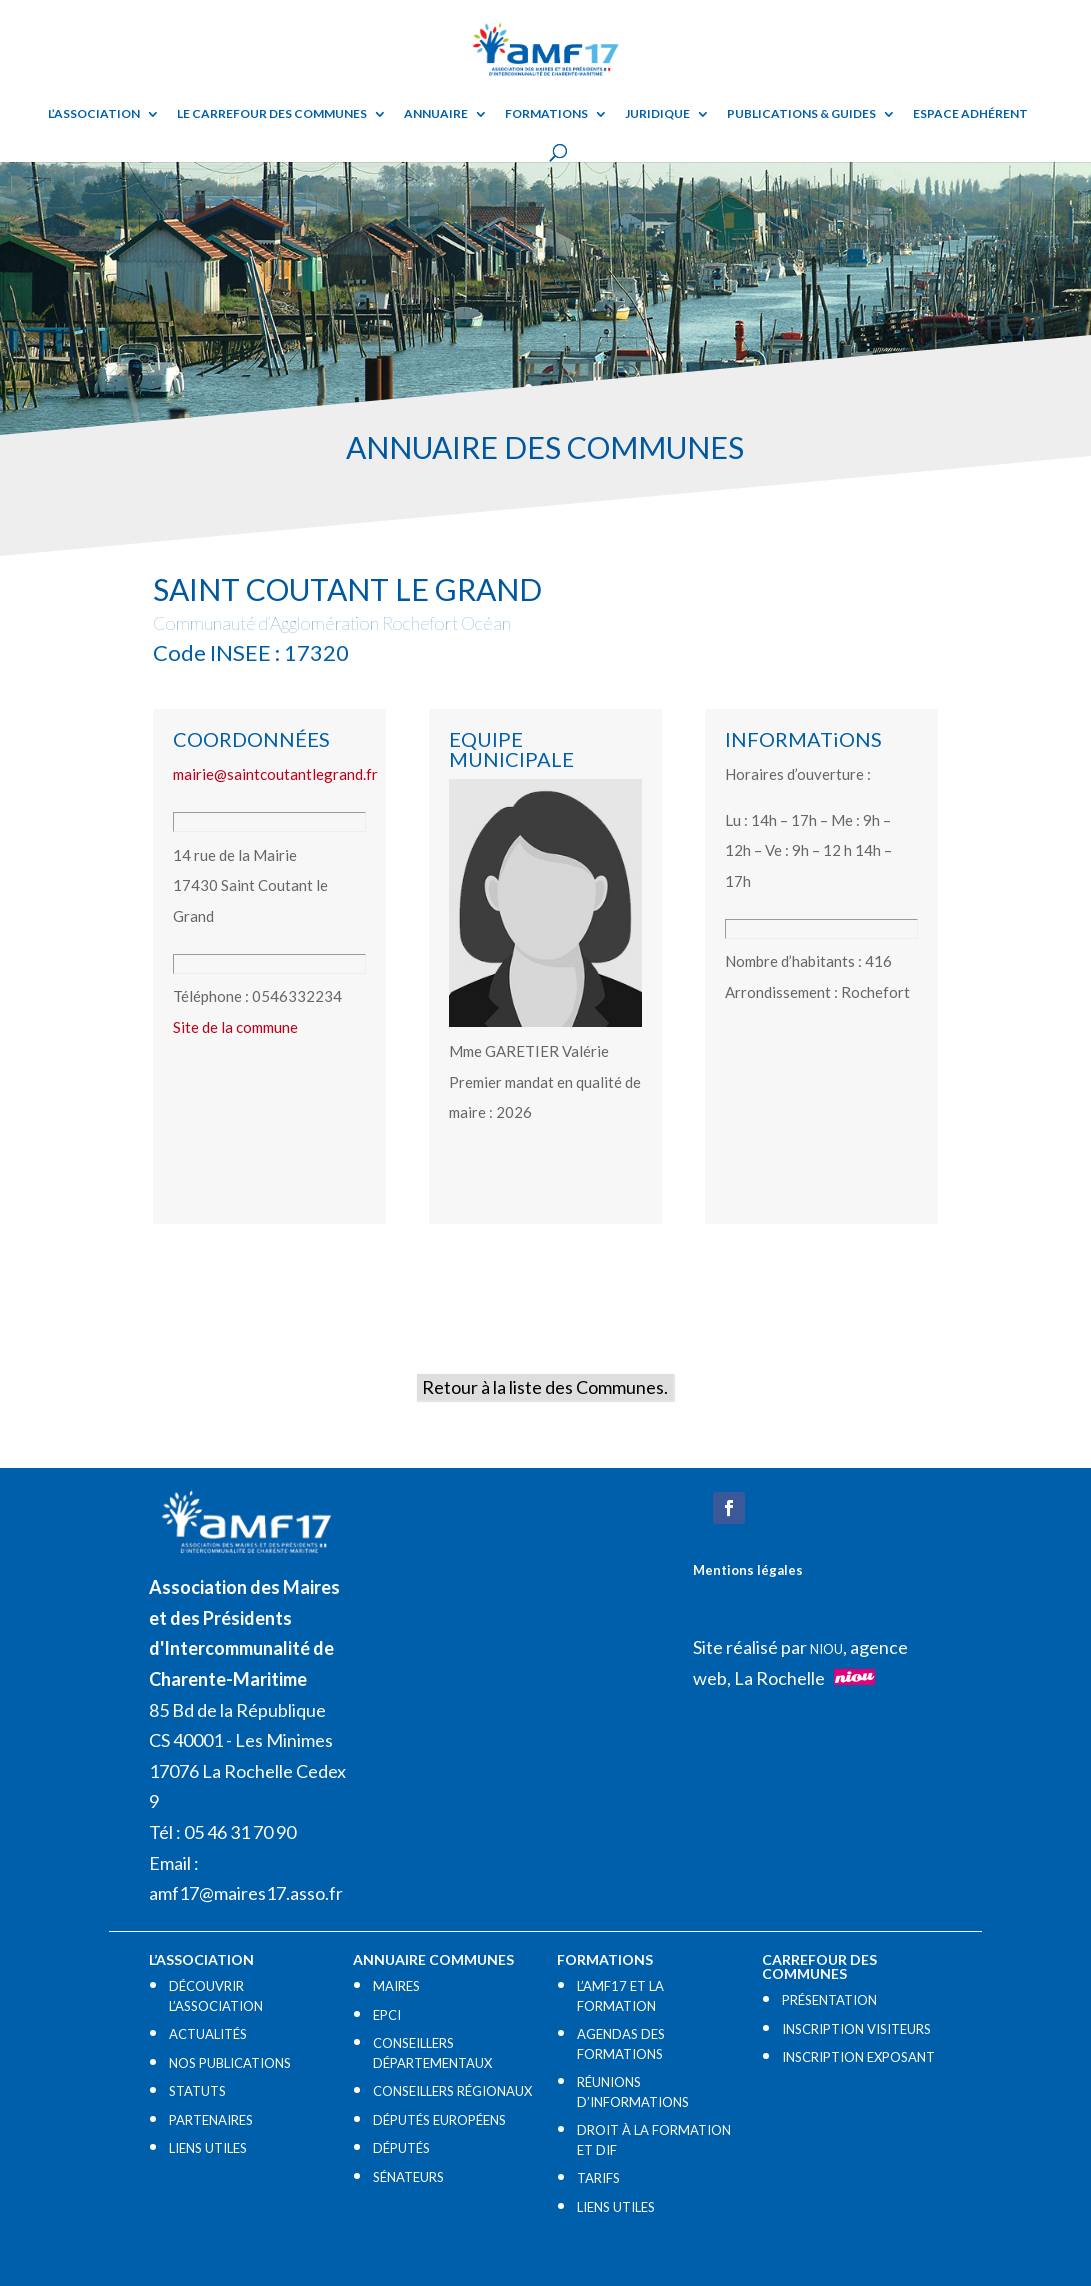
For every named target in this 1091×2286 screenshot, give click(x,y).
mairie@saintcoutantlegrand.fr (275, 774)
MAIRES (396, 1986)
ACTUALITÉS (208, 2034)
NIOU (826, 1649)
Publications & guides (801, 114)
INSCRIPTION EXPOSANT (858, 2057)
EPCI (387, 2015)
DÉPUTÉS (401, 2148)
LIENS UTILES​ (208, 2148)
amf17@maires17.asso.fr (246, 1893)
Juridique (657, 114)
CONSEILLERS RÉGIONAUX (452, 2091)
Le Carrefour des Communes (272, 114)
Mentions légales (748, 1570)
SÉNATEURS (408, 2177)
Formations (546, 114)
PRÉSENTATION (829, 2000)
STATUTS (197, 2091)
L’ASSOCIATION (94, 114)
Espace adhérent (970, 114)
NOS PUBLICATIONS (230, 2063)
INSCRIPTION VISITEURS (856, 2029)
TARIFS (598, 2178)
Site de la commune (235, 1027)
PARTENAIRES (211, 2120)
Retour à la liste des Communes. (545, 1387)
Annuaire (436, 114)
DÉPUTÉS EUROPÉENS (439, 2120)
